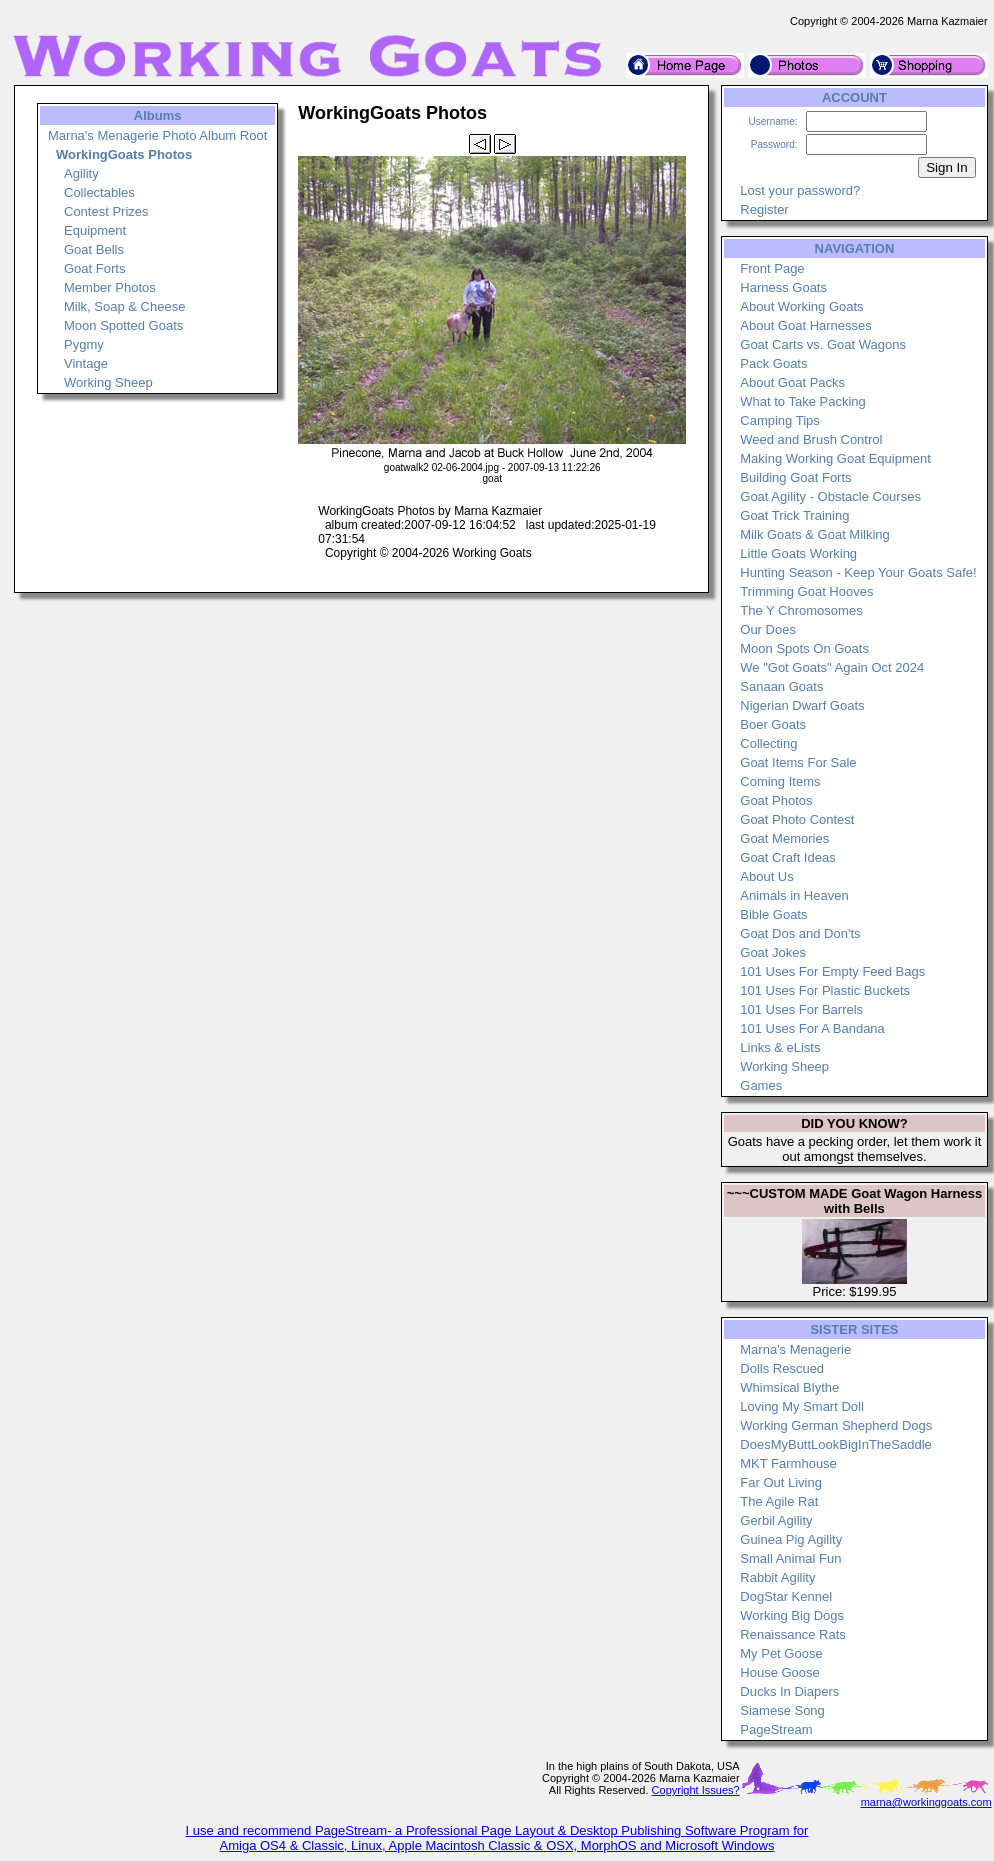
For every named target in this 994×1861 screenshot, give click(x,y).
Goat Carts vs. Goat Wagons (823, 344)
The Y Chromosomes (801, 610)
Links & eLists (780, 1047)
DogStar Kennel (786, 1596)
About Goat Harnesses (806, 325)
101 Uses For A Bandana (812, 1028)
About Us (766, 876)
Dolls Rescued (782, 1368)
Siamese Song (782, 1710)
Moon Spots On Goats (804, 648)
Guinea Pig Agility (791, 1539)
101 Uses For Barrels (801, 1009)
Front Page (772, 268)
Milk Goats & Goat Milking (815, 534)
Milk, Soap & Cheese (124, 306)
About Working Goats (801, 306)
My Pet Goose (781, 1653)
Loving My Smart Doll (802, 1406)
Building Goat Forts (795, 477)
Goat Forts (94, 268)
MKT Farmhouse (788, 1463)
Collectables (99, 192)
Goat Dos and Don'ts (800, 933)
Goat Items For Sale (798, 762)
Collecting (768, 743)
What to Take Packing (803, 401)
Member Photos (110, 287)
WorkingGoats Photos (124, 154)
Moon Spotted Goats (123, 325)
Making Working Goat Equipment (835, 458)
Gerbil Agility (776, 1520)
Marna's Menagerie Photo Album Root (157, 135)
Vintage (86, 363)
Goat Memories (784, 838)
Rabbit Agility (777, 1577)
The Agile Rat (779, 1501)
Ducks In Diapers (789, 1691)
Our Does (768, 629)
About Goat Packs (792, 382)
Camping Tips (779, 420)
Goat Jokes (773, 952)
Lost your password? (800, 190)
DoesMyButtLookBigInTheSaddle (836, 1444)
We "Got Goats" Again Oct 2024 (832, 667)
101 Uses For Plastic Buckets (825, 990)
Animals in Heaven (794, 895)
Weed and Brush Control (811, 439)
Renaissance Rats (793, 1634)
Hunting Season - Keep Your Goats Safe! (858, 572)
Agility (81, 173)
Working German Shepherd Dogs (836, 1425)
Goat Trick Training (794, 515)
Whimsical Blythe (789, 1387)
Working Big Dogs (792, 1615)
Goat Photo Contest (797, 819)
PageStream (776, 1729)
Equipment (95, 230)
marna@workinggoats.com (926, 1802)
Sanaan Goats (781, 686)
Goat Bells (94, 249)
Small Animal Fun (790, 1558)
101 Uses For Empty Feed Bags (832, 971)
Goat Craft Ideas (787, 857)
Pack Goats (773, 363)
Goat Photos (776, 800)
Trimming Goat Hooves (806, 591)
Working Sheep (108, 382)
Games (761, 1085)
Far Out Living (781, 1482)
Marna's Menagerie (795, 1349)
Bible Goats (773, 914)
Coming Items (780, 781)
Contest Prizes (106, 211)
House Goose (780, 1672)
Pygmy (84, 344)
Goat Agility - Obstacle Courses (830, 496)
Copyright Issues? (696, 1790)
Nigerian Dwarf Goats (802, 705)
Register (764, 209)
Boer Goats (773, 724)
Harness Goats (783, 287)
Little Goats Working (798, 553)
